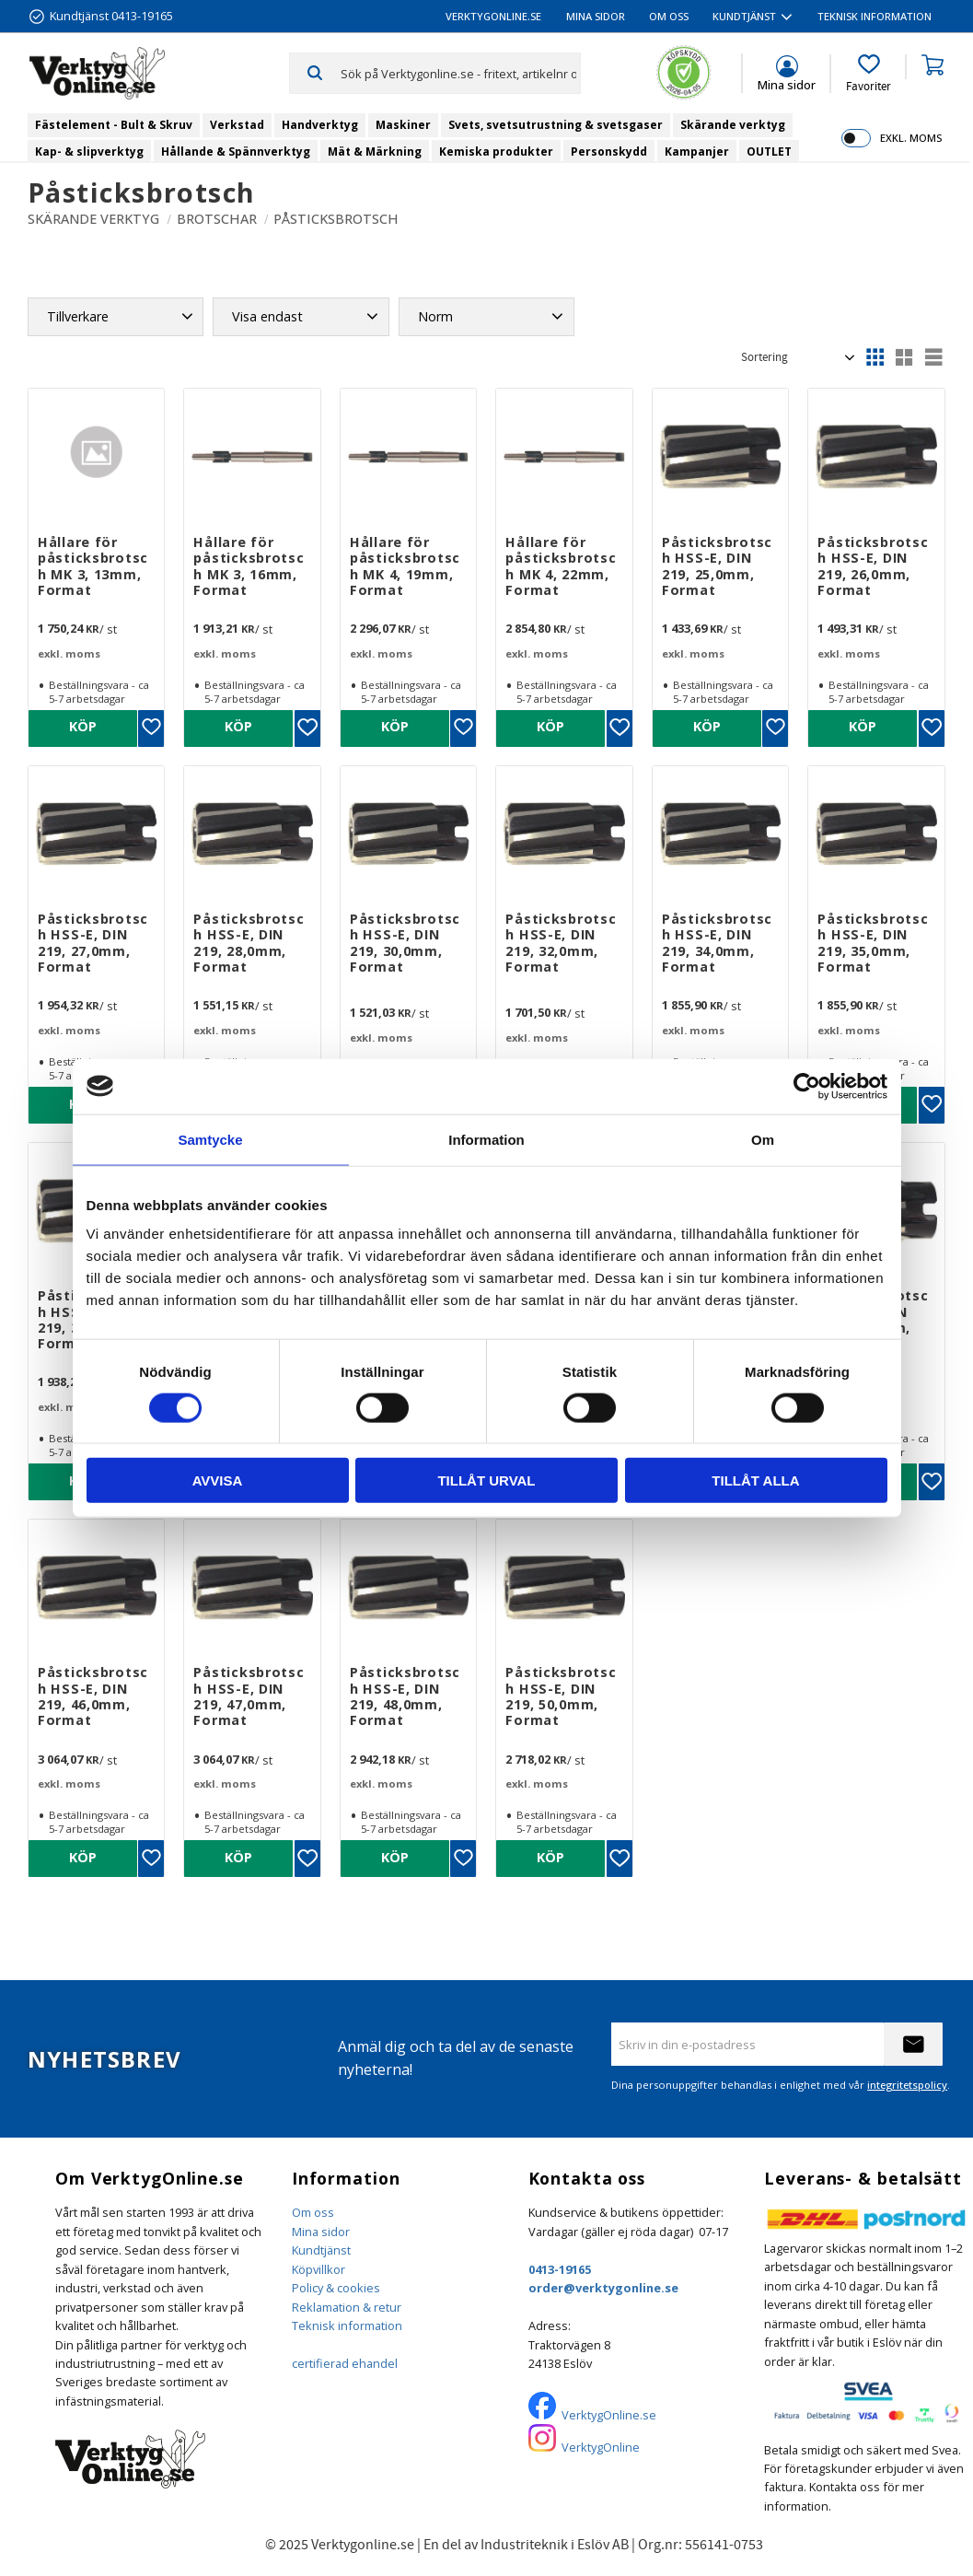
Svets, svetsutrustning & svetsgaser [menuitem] (555, 125)
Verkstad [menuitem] (237, 125)
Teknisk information (347, 2325)
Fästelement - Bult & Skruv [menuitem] (113, 125)
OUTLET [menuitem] (769, 151)
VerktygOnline (601, 2447)
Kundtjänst (321, 2250)
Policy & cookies (336, 2287)
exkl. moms (911, 138)
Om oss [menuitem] (669, 16)
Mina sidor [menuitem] (595, 16)
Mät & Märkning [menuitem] (375, 151)
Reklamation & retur (346, 2307)
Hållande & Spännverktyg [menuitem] (235, 151)
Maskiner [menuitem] (403, 125)
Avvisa (217, 1480)
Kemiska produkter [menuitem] (496, 151)
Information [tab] (486, 1139)
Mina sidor (321, 2231)
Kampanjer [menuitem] (697, 151)
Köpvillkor (318, 2269)
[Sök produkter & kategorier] (460, 72)
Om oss (313, 2212)
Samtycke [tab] (210, 1139)
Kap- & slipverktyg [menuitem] (89, 151)
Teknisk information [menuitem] (874, 16)
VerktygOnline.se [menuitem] (493, 16)
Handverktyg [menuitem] (320, 125)
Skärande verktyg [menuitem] (732, 125)
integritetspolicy (907, 2085)
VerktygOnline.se (609, 2415)
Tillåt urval (486, 1480)
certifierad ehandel (345, 2363)
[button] (868, 73)
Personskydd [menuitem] (609, 151)
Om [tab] (762, 1139)
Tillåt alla (755, 1480)
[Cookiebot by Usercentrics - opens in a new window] (806, 1086)
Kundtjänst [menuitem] (744, 16)
